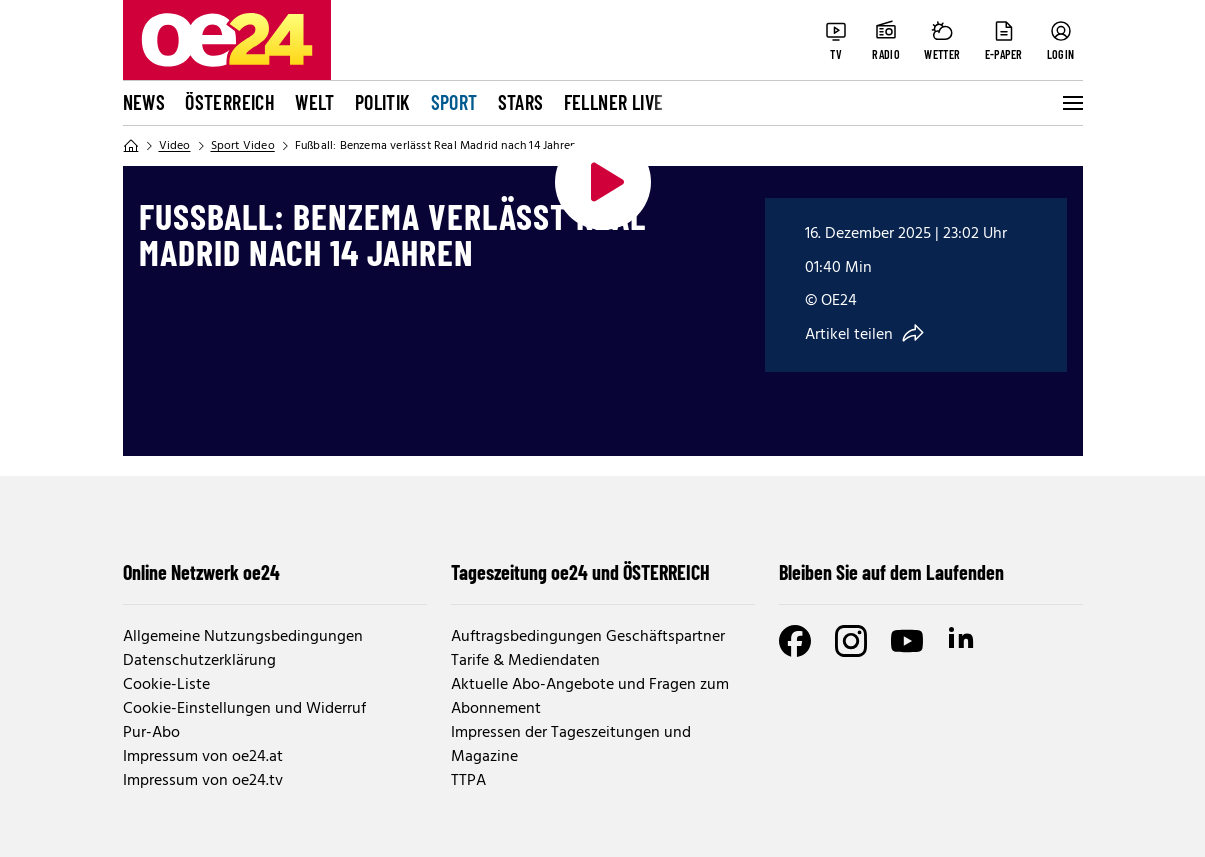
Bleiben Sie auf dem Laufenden (891, 572)
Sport (454, 102)
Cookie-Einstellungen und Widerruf (244, 709)
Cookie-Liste (166, 685)
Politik (383, 102)
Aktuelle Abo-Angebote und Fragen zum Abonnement (590, 697)
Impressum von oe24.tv (203, 781)
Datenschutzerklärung (199, 661)
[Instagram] (851, 641)
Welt (315, 102)
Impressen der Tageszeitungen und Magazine (571, 745)
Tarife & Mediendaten (525, 661)
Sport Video (243, 146)
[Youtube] (907, 641)
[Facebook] (795, 641)
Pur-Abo (151, 733)
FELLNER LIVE (614, 102)
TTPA (468, 781)
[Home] (131, 146)
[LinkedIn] (963, 641)
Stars (521, 102)
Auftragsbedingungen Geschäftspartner (588, 637)
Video (175, 146)
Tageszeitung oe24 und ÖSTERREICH (580, 572)
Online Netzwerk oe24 (201, 572)
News (144, 102)
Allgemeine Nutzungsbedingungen (243, 637)
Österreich (230, 102)
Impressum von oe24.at (203, 757)
